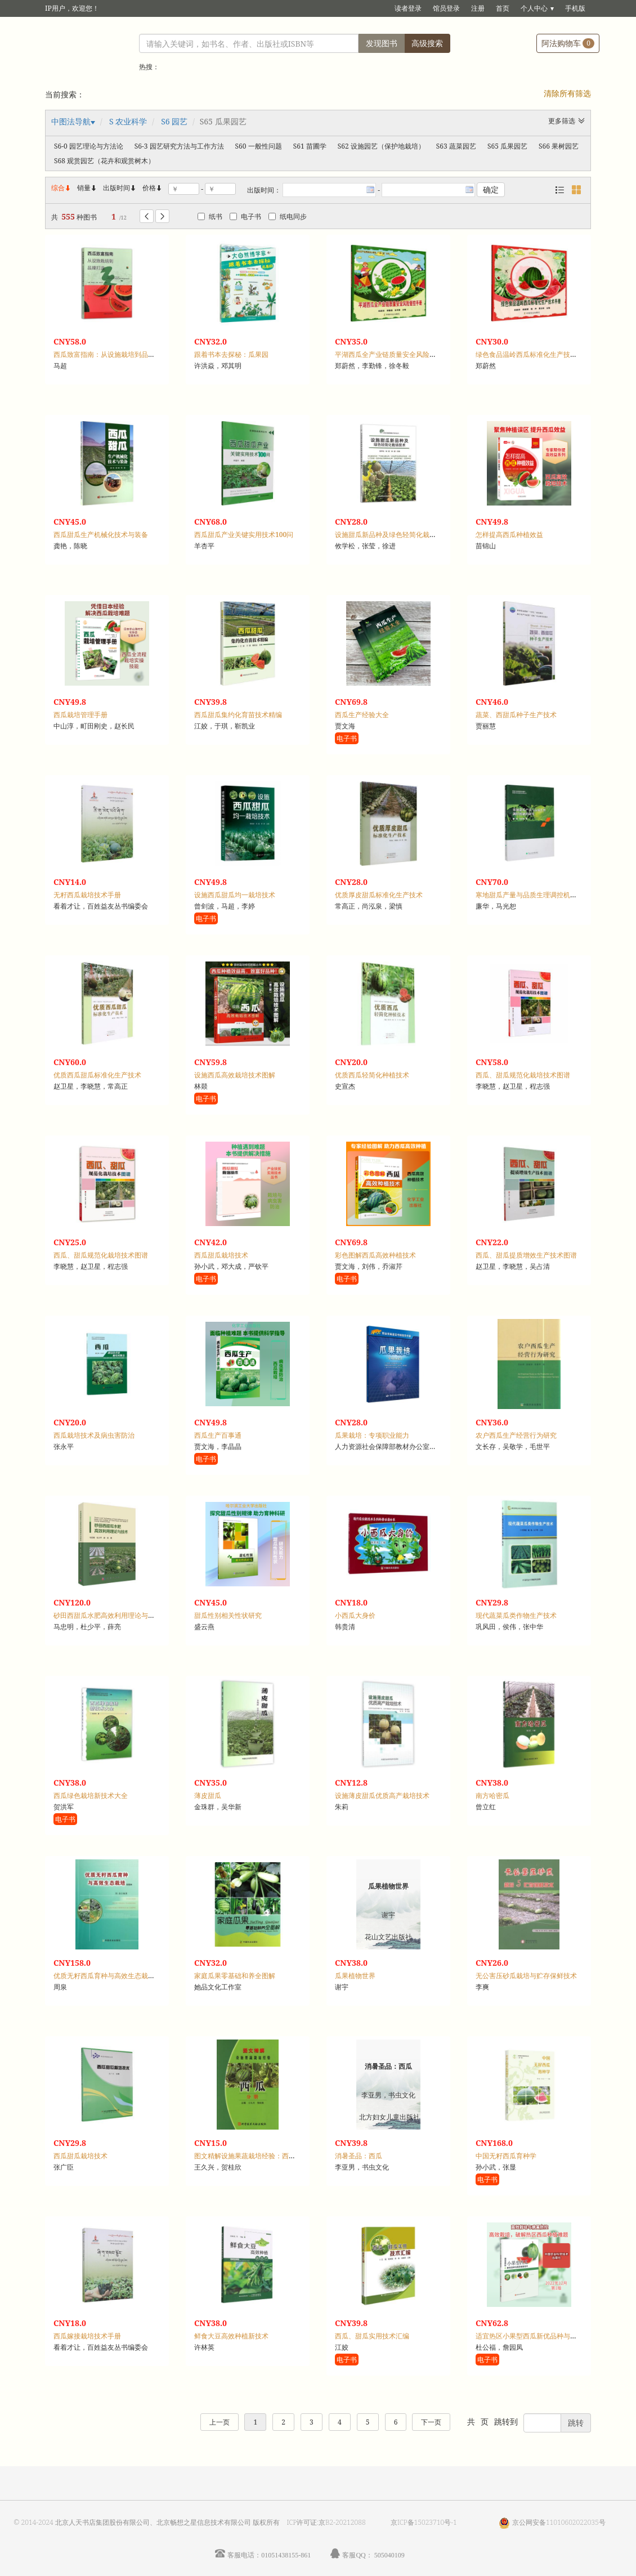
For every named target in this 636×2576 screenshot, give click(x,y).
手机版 (575, 8)
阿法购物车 (567, 43)
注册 (478, 8)
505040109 (389, 2555)
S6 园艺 (174, 121)
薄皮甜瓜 (207, 1795)
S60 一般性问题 (258, 146)
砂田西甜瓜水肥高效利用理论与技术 (107, 1615)
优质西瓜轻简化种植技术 (372, 1075)
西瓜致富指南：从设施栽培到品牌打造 (110, 354)
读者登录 (408, 8)
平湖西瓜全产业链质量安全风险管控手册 (395, 354)
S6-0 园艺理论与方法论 (88, 146)
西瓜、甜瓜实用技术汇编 (372, 2336)
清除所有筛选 (567, 93)
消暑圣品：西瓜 (358, 2156)
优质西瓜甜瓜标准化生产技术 (97, 1075)
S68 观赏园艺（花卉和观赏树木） (104, 161)
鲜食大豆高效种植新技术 (231, 2336)
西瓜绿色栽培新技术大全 (90, 1795)
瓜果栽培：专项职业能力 (372, 1435)
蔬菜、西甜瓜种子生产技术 (516, 714)
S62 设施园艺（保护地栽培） (381, 146)
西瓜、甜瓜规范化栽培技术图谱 (523, 1075)
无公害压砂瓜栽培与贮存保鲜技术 (526, 1975)
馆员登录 (446, 8)
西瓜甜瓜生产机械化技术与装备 (100, 534)
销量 (87, 188)
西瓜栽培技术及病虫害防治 (94, 1435)
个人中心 (534, 8)
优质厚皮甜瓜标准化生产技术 (379, 895)
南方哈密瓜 (492, 1795)
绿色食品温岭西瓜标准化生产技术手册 (533, 354)
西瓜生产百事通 (217, 1435)
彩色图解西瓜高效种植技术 (375, 1255)
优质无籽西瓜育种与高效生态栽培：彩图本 (117, 1975)
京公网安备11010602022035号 (559, 2522)
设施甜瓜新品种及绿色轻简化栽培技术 (392, 534)
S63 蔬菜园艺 (456, 146)
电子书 (245, 216)
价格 (149, 187)
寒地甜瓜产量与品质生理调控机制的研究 (536, 895)
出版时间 (120, 188)
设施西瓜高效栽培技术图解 (234, 1075)
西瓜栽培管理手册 (80, 714)
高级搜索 (427, 43)
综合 (61, 188)
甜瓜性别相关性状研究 (228, 1615)
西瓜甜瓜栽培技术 (221, 1255)
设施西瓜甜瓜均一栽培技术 (234, 895)
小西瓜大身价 (355, 1615)
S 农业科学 (128, 121)
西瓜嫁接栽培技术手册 (87, 2336)
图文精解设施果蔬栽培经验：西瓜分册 (251, 2156)
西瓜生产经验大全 (362, 714)
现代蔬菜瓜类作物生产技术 (516, 1615)
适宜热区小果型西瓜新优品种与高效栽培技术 (543, 2336)
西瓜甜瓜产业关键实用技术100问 (243, 534)
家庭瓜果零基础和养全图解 (234, 1975)
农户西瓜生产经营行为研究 (516, 1435)
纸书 (210, 216)
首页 (502, 8)
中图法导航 (71, 121)
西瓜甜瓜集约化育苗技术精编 (238, 714)
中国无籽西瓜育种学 (506, 2156)
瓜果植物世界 (355, 1975)
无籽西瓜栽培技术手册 (87, 895)
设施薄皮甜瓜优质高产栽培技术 (382, 1795)
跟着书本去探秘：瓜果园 (231, 354)
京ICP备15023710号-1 (424, 2522)
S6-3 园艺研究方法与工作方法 (179, 146)
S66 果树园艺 (559, 146)
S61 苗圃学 (309, 146)
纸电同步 (287, 216)
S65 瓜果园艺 (507, 146)
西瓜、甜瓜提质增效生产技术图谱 (526, 1255)
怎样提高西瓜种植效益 (509, 534)
